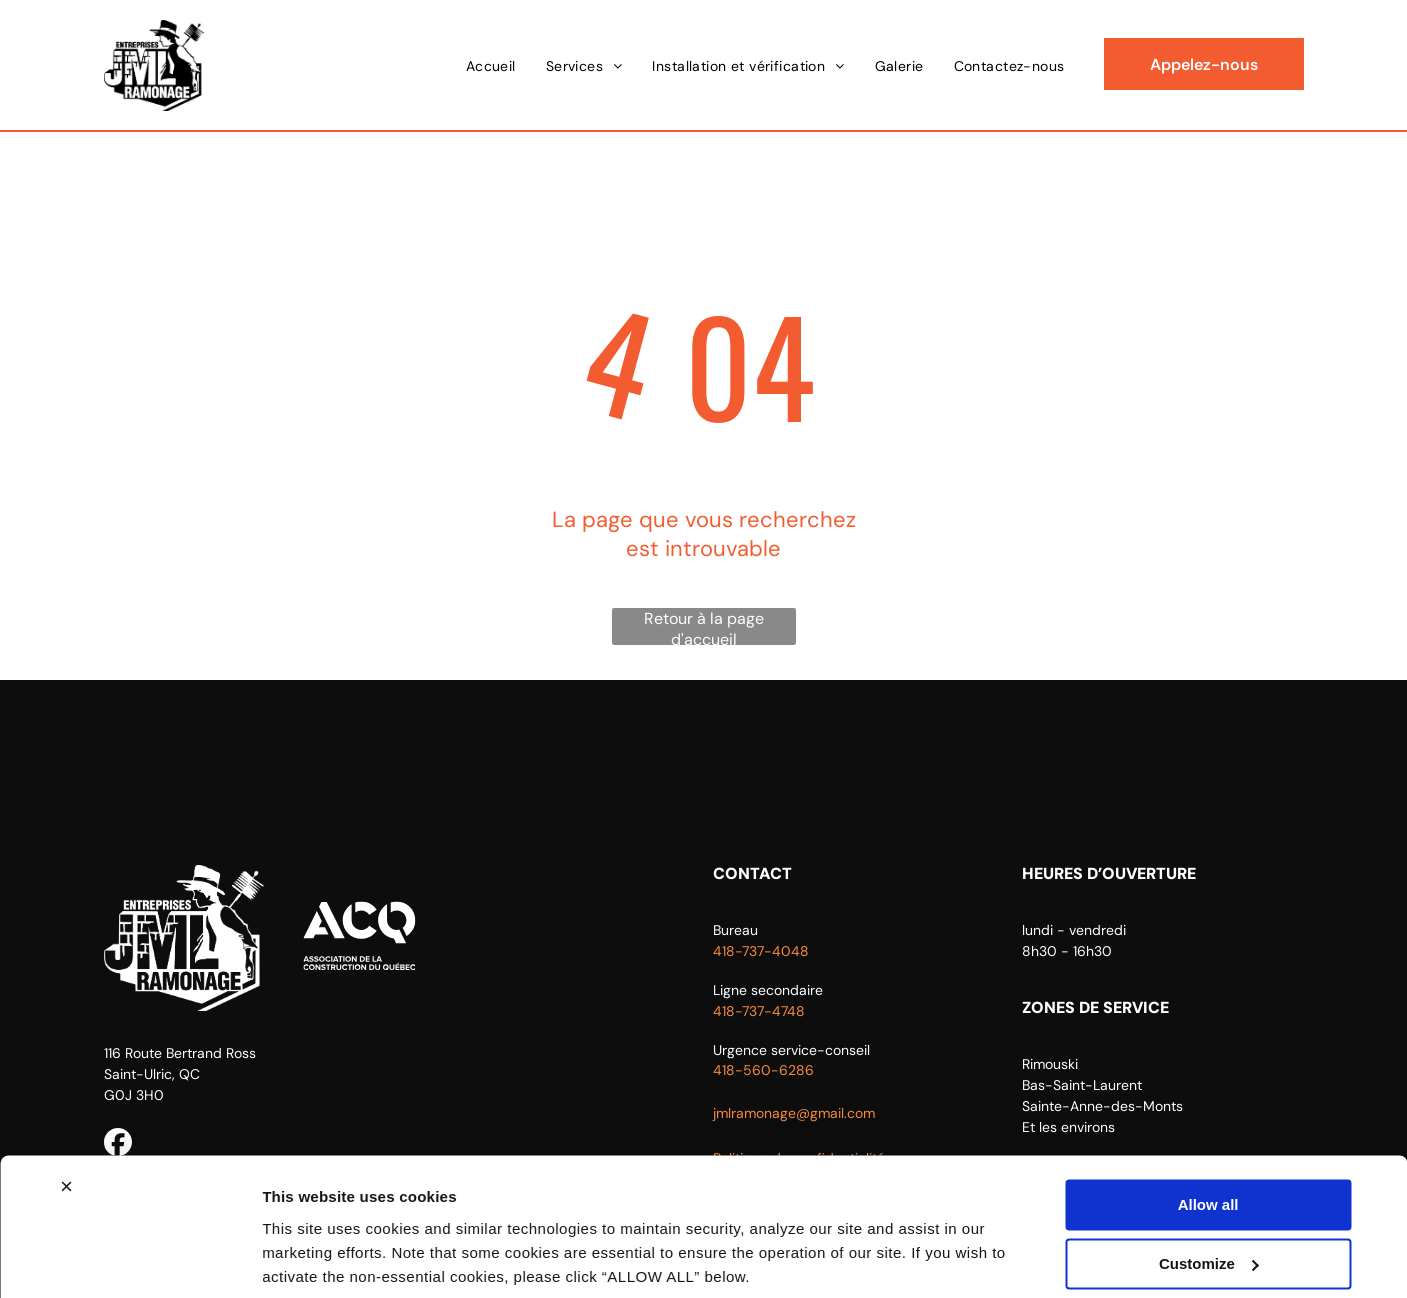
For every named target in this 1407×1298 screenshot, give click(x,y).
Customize (1209, 1190)
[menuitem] (491, 66)
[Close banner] (66, 1114)
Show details (308, 1258)
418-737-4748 (759, 1011)
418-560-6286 (763, 1070)
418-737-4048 (761, 951)
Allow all (1208, 1132)
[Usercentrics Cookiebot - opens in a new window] (129, 1259)
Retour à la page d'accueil (704, 626)
